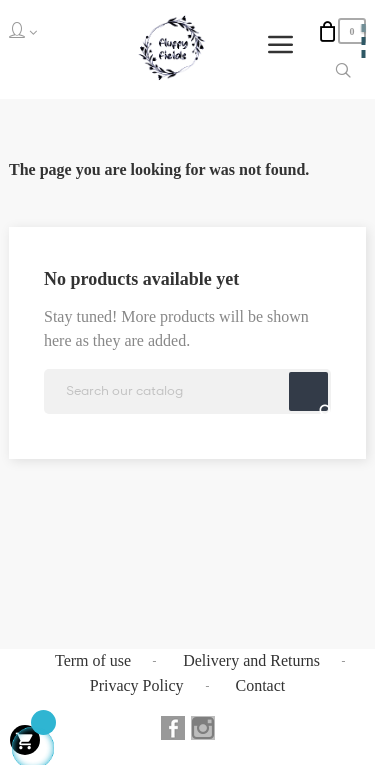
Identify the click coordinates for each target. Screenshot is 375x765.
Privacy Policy (137, 685)
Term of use (93, 660)
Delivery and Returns (251, 660)
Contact (261, 685)
